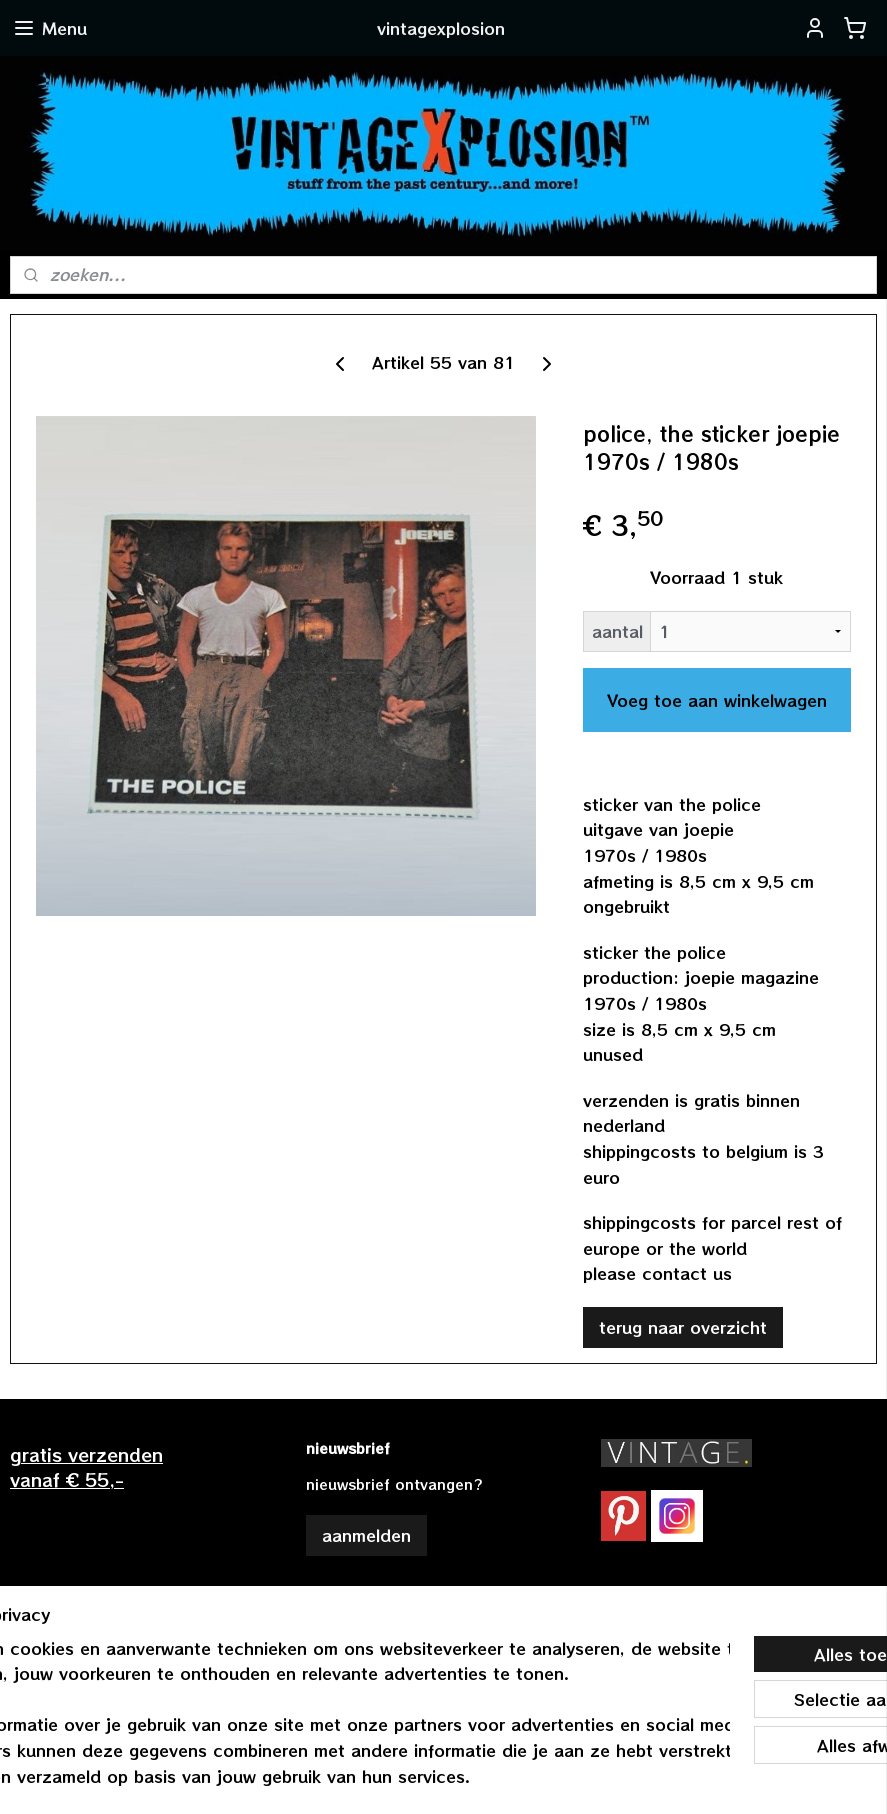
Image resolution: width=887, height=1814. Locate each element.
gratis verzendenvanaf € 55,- (86, 1466)
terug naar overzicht (683, 1327)
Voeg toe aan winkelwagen (717, 700)
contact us (687, 1273)
